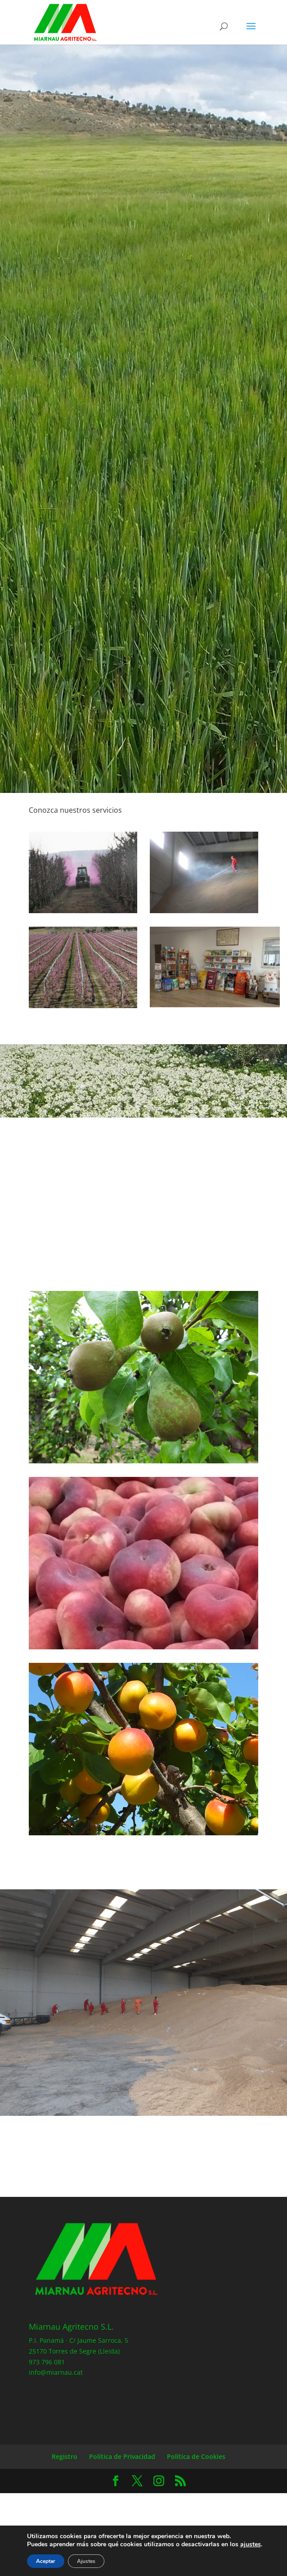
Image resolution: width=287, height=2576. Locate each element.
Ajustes (86, 2561)
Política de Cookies (196, 2456)
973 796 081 (47, 2362)
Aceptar (45, 2561)
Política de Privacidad (122, 2456)
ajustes (250, 2544)
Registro (64, 2456)
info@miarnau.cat (56, 2372)
